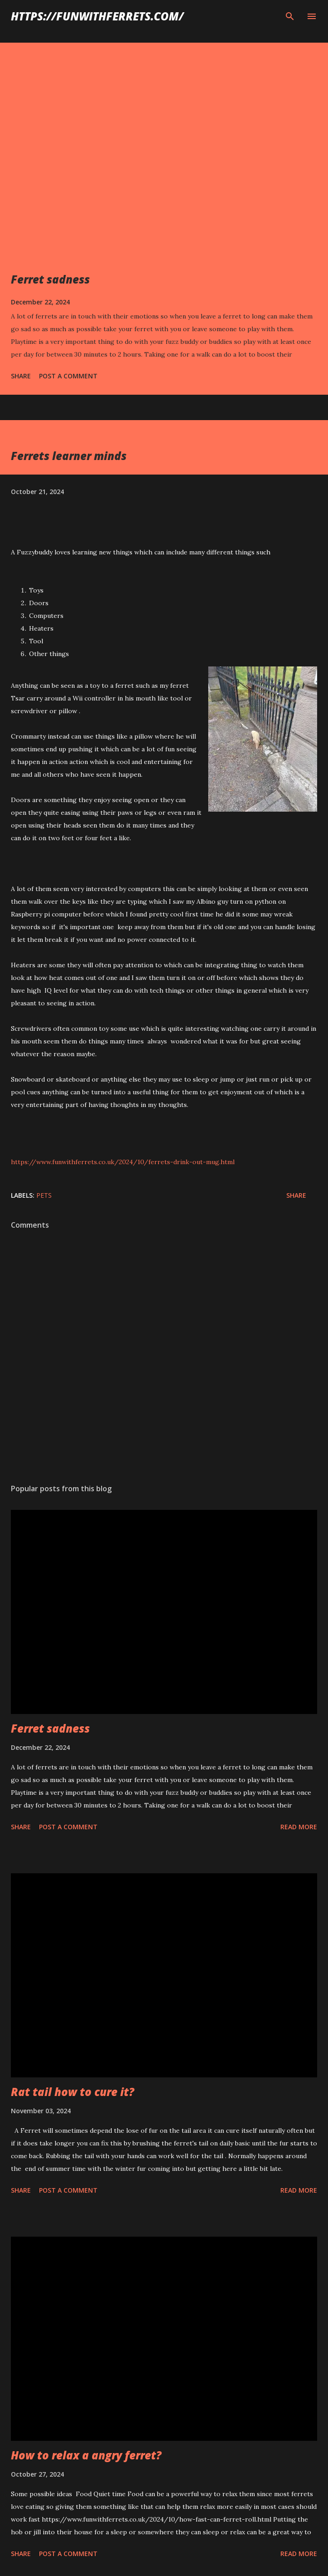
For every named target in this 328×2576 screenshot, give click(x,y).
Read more (298, 1826)
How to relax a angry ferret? (86, 2455)
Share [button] (21, 376)
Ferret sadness (50, 279)
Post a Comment (68, 376)
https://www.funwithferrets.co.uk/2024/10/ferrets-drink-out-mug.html (123, 1162)
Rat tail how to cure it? (72, 2091)
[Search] (289, 16)
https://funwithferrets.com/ (97, 16)
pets (44, 1195)
